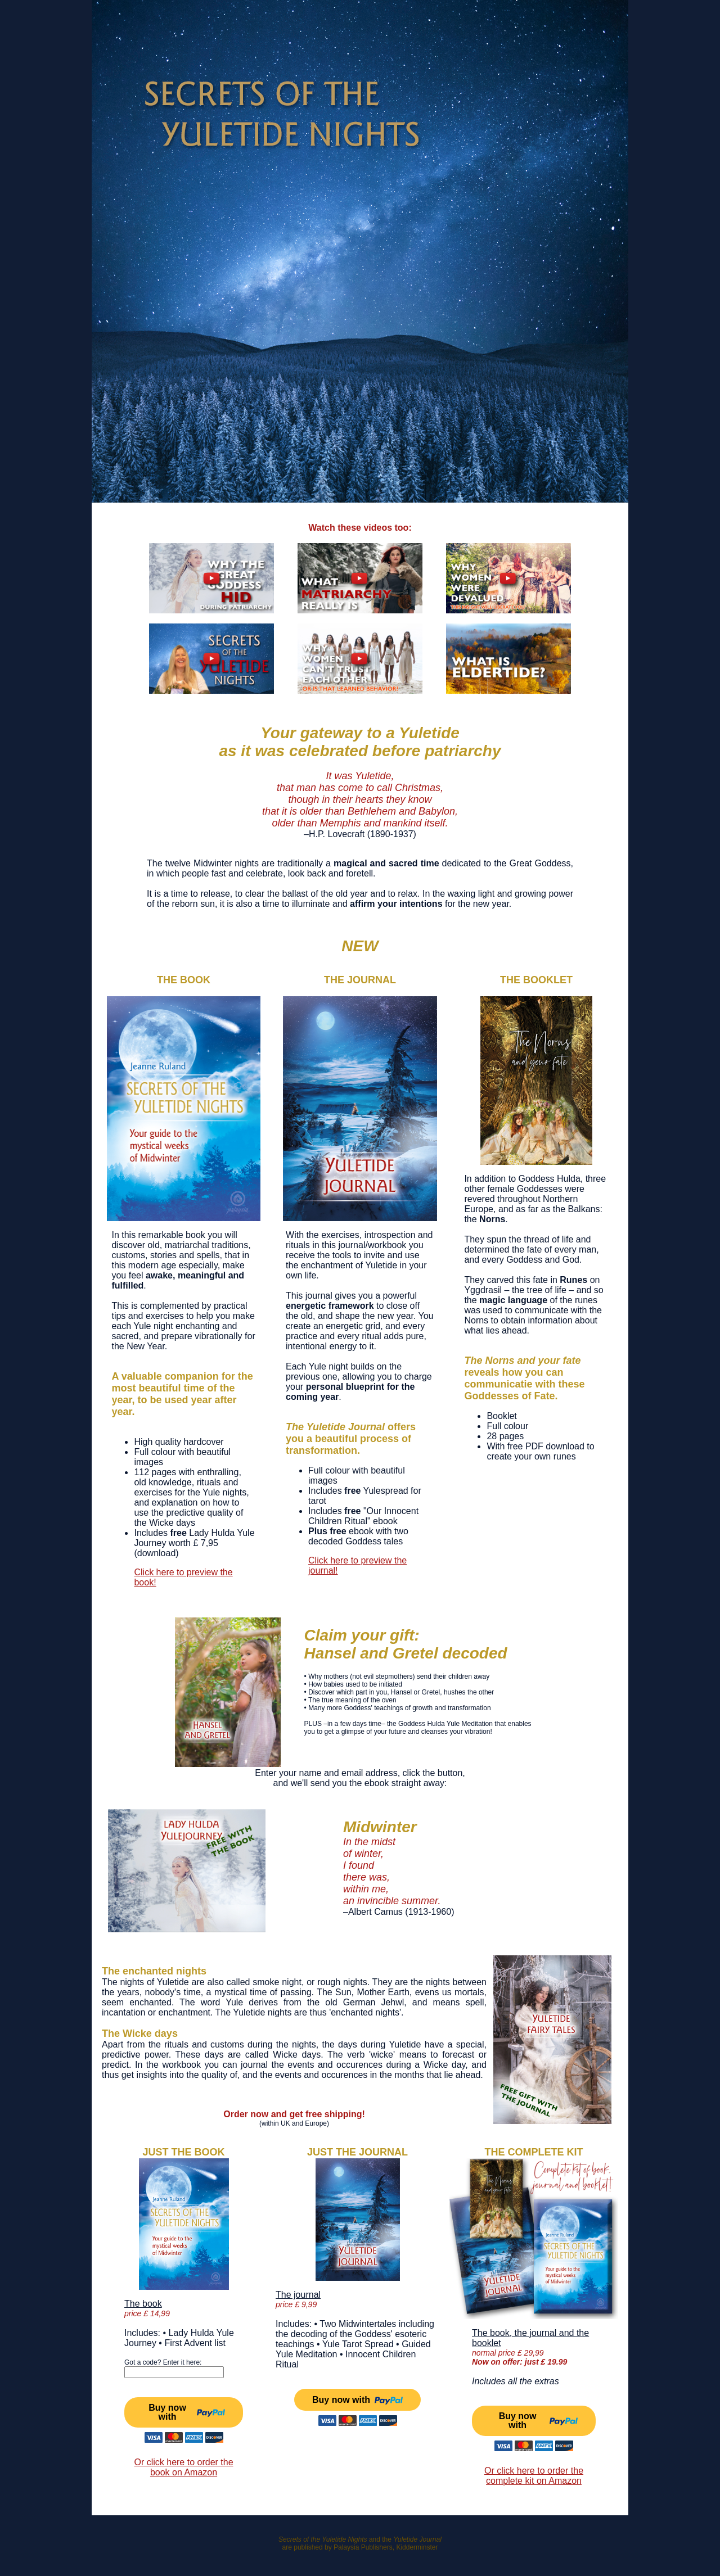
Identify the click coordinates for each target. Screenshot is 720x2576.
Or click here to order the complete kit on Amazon (533, 2475)
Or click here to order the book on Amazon (183, 2467)
